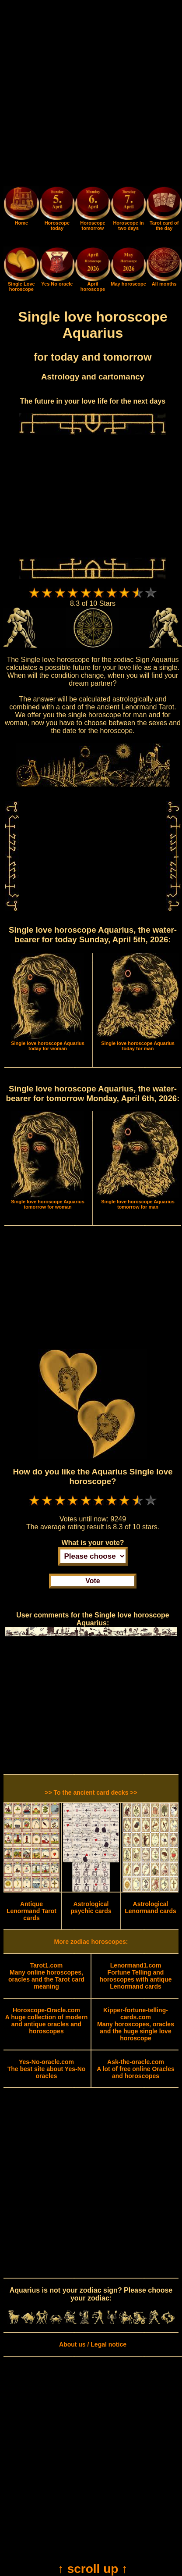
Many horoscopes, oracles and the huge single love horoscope (135, 2024)
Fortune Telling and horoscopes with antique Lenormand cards (136, 1976)
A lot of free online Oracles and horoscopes (136, 2068)
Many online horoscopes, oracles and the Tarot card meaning (46, 1976)
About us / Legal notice (92, 2344)
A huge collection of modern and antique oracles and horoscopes (46, 2021)
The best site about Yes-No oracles (46, 2068)
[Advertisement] (91, 95)
